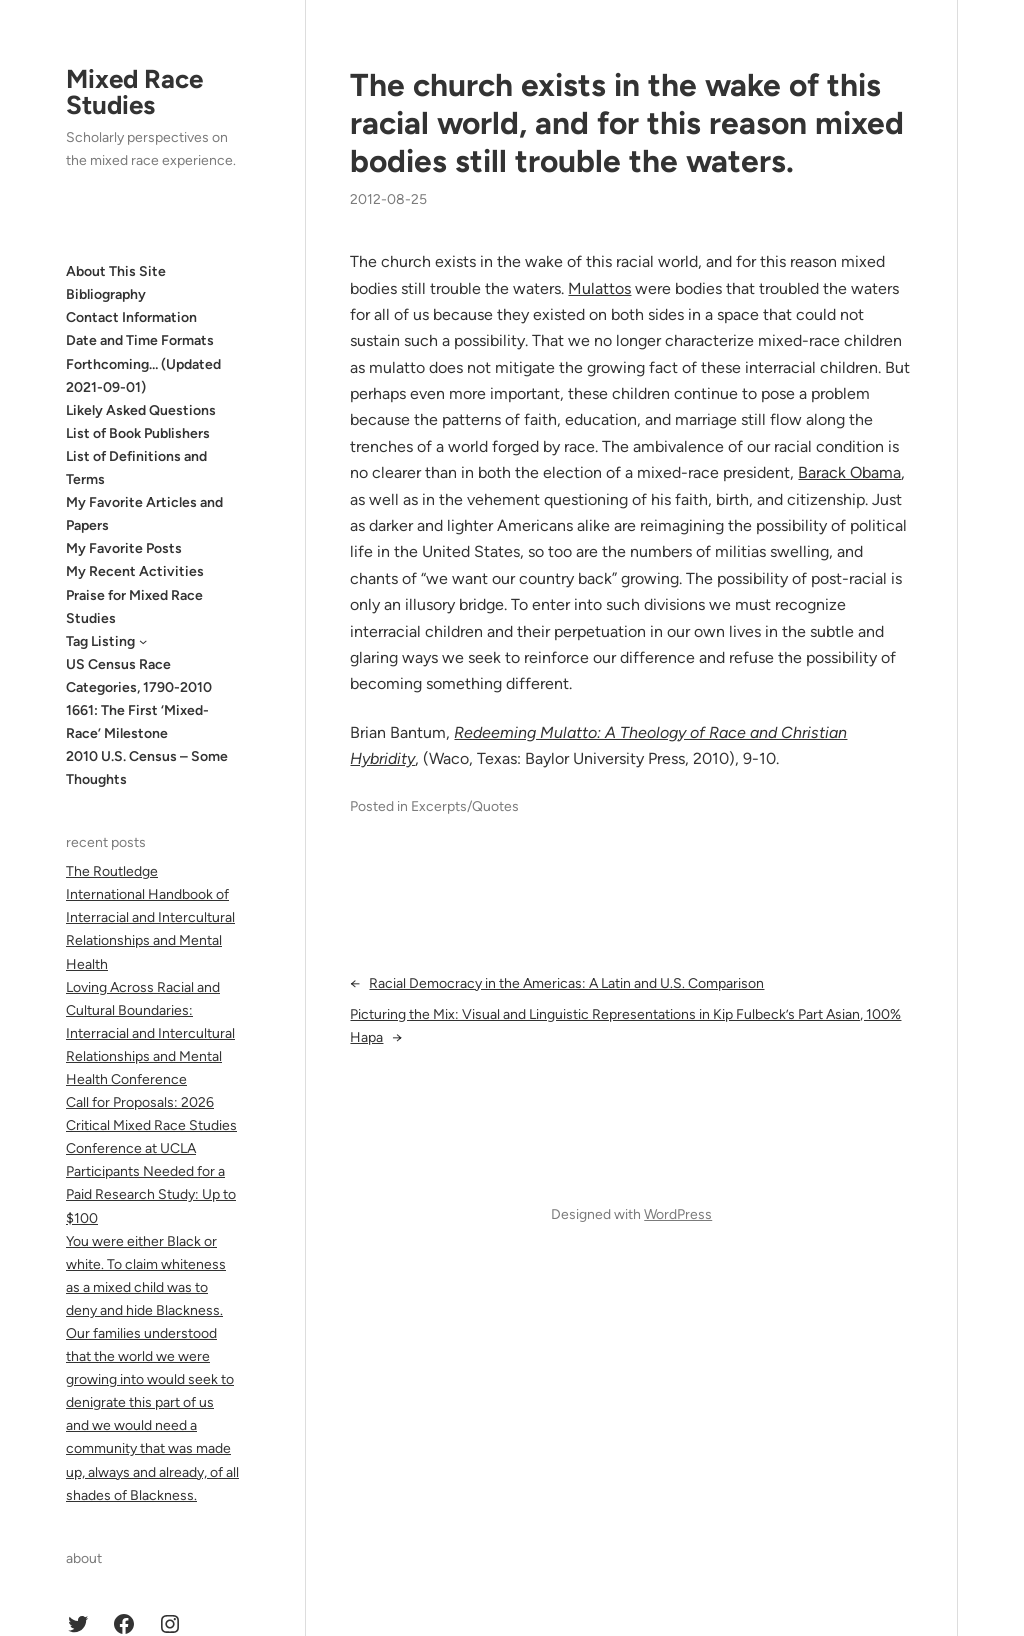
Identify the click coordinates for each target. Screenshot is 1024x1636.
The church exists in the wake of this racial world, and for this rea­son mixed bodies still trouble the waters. (627, 123)
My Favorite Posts (124, 548)
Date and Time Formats (140, 340)
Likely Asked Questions (141, 410)
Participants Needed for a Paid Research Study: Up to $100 (151, 1194)
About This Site (116, 271)
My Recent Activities (135, 571)
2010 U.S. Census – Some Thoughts (147, 768)
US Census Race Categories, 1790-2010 (139, 676)
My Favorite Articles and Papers (144, 514)
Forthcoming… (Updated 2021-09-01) (143, 376)
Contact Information (131, 317)
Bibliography (106, 294)
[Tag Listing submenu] (143, 641)
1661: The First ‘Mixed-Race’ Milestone (137, 722)
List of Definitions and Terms (136, 468)
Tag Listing (100, 641)
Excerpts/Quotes (465, 806)
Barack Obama (849, 472)
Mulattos (599, 288)
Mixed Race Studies (134, 92)
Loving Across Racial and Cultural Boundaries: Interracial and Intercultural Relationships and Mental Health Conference (150, 1033)
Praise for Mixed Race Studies (134, 607)
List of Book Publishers (138, 433)
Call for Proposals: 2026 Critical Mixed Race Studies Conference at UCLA (151, 1125)
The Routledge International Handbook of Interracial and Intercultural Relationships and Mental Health (150, 917)
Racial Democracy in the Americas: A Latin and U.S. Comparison (566, 983)
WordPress (678, 1214)
